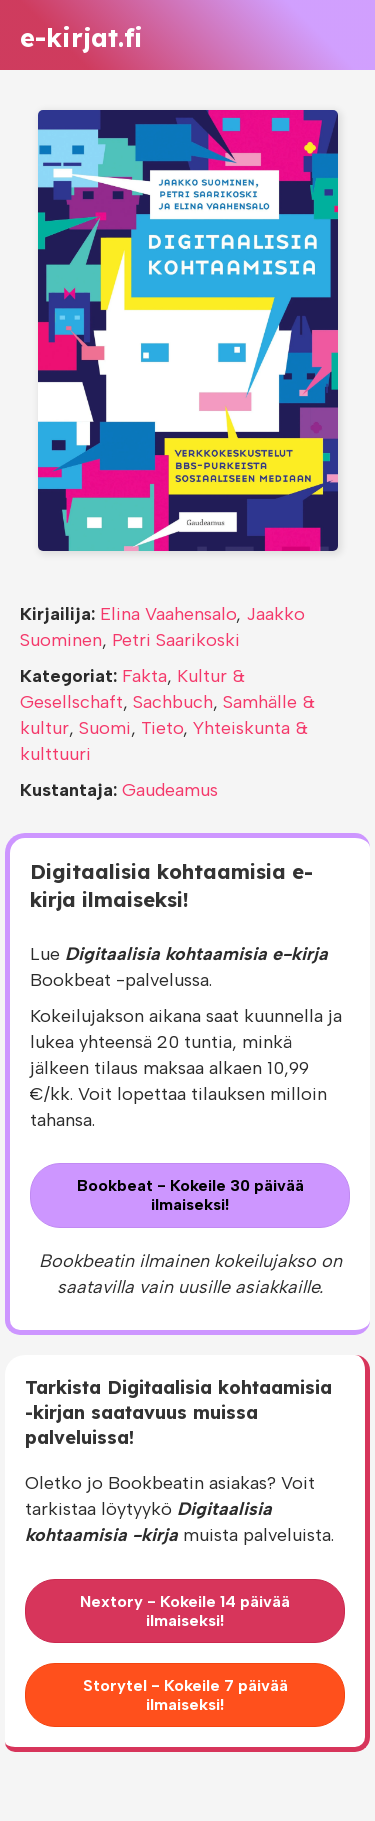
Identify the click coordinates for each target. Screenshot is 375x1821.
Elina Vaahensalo (168, 614)
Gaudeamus (170, 790)
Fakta (144, 676)
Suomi (105, 728)
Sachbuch (173, 702)
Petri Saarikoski (176, 640)
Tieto (162, 728)
